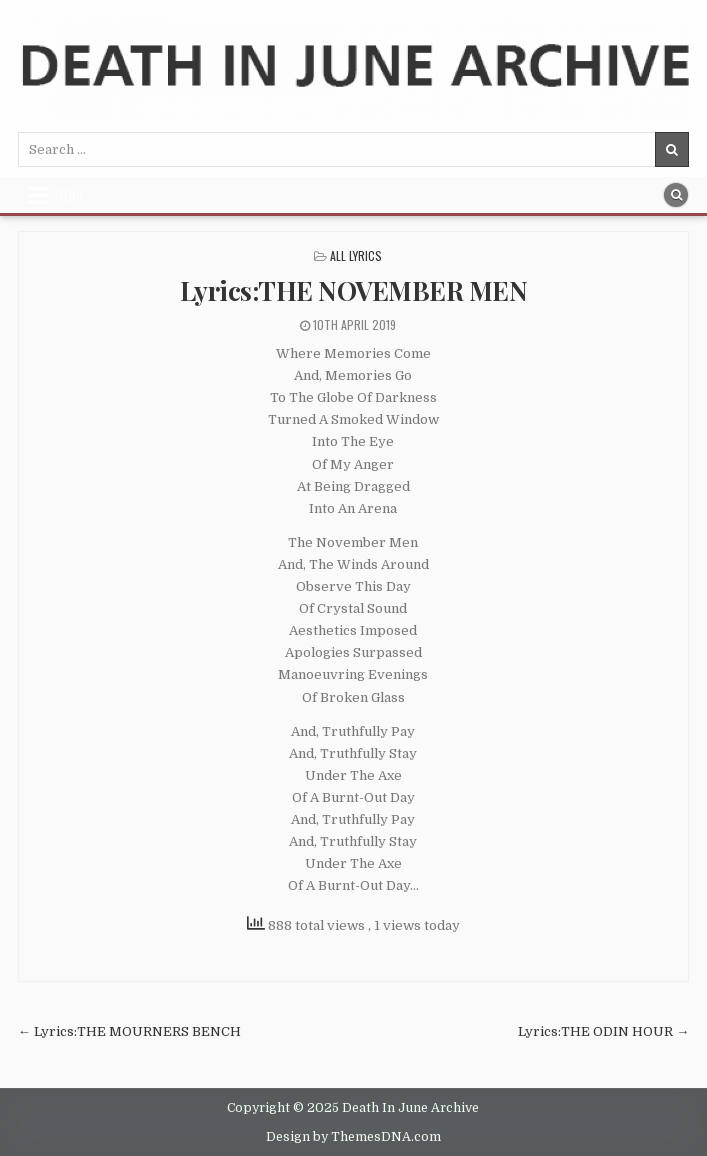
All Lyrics (356, 255)
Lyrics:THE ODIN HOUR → (603, 1031)
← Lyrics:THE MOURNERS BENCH (129, 1031)
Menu (69, 195)
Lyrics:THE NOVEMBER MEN (354, 290)
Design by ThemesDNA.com (353, 1137)
